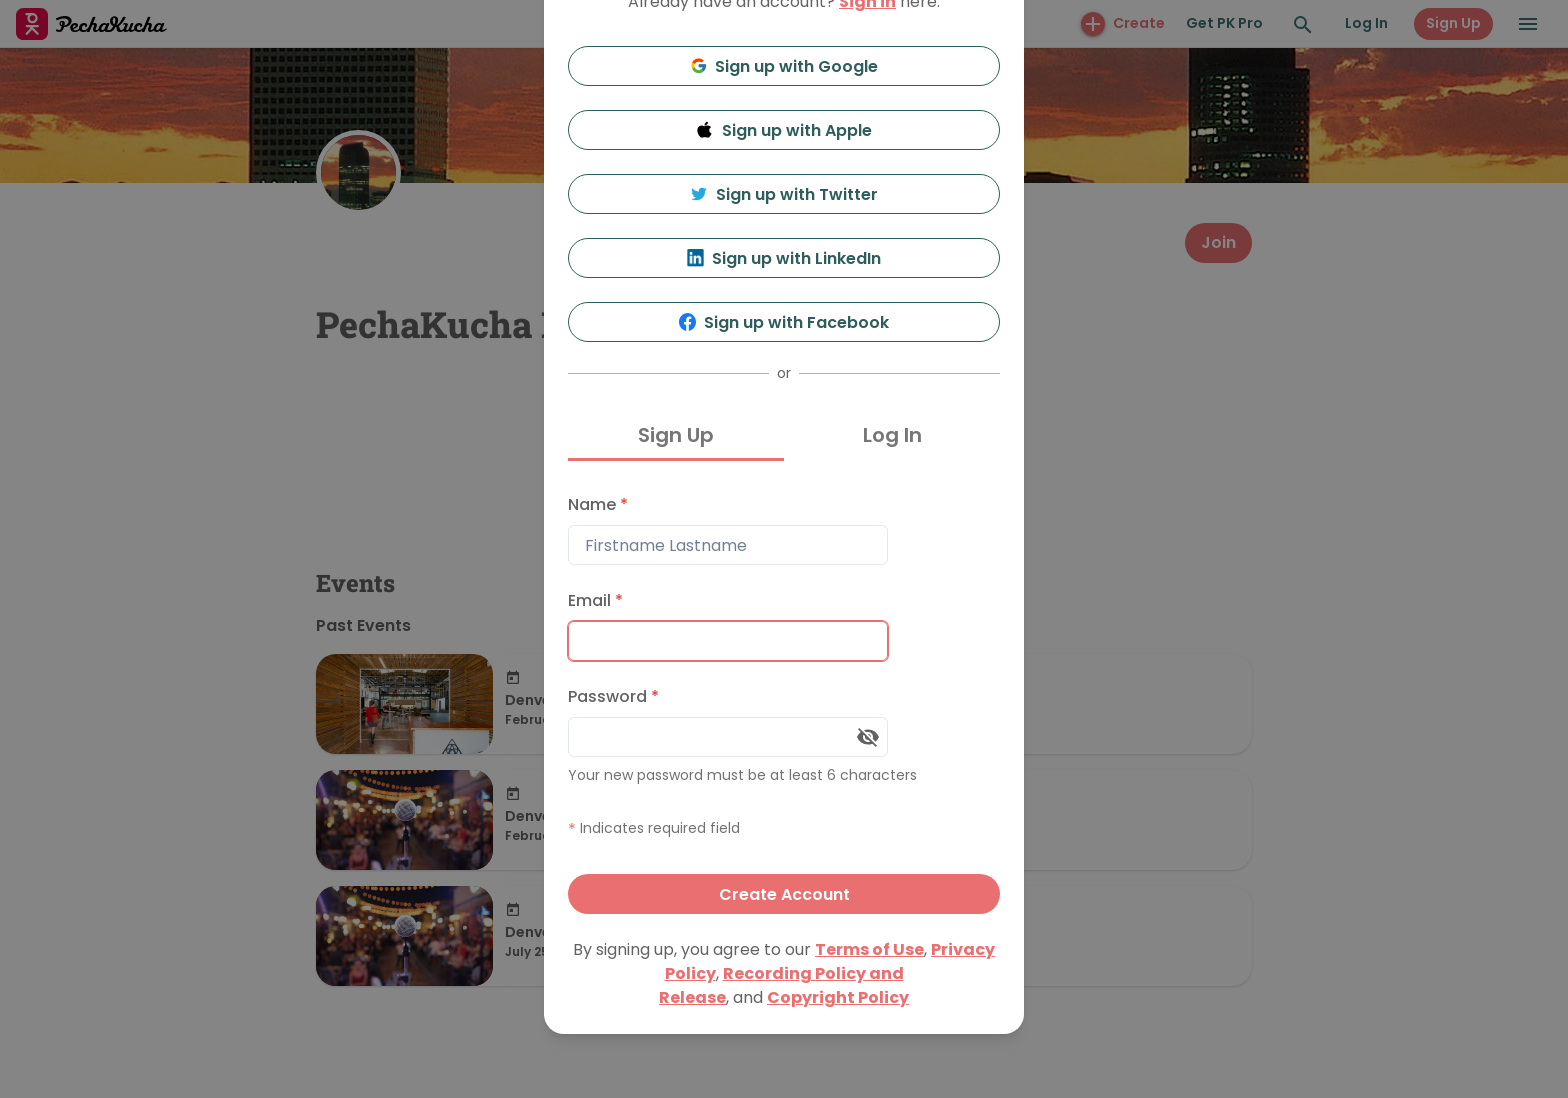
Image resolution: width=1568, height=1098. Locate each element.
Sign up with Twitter (784, 194)
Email (595, 600)
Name (598, 504)
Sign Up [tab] (676, 435)
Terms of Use (869, 949)
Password (613, 696)
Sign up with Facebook (784, 322)
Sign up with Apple (784, 130)
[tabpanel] (784, 699)
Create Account (784, 894)
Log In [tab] (892, 435)
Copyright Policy (838, 997)
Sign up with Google (784, 66)
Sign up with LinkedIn (784, 258)
